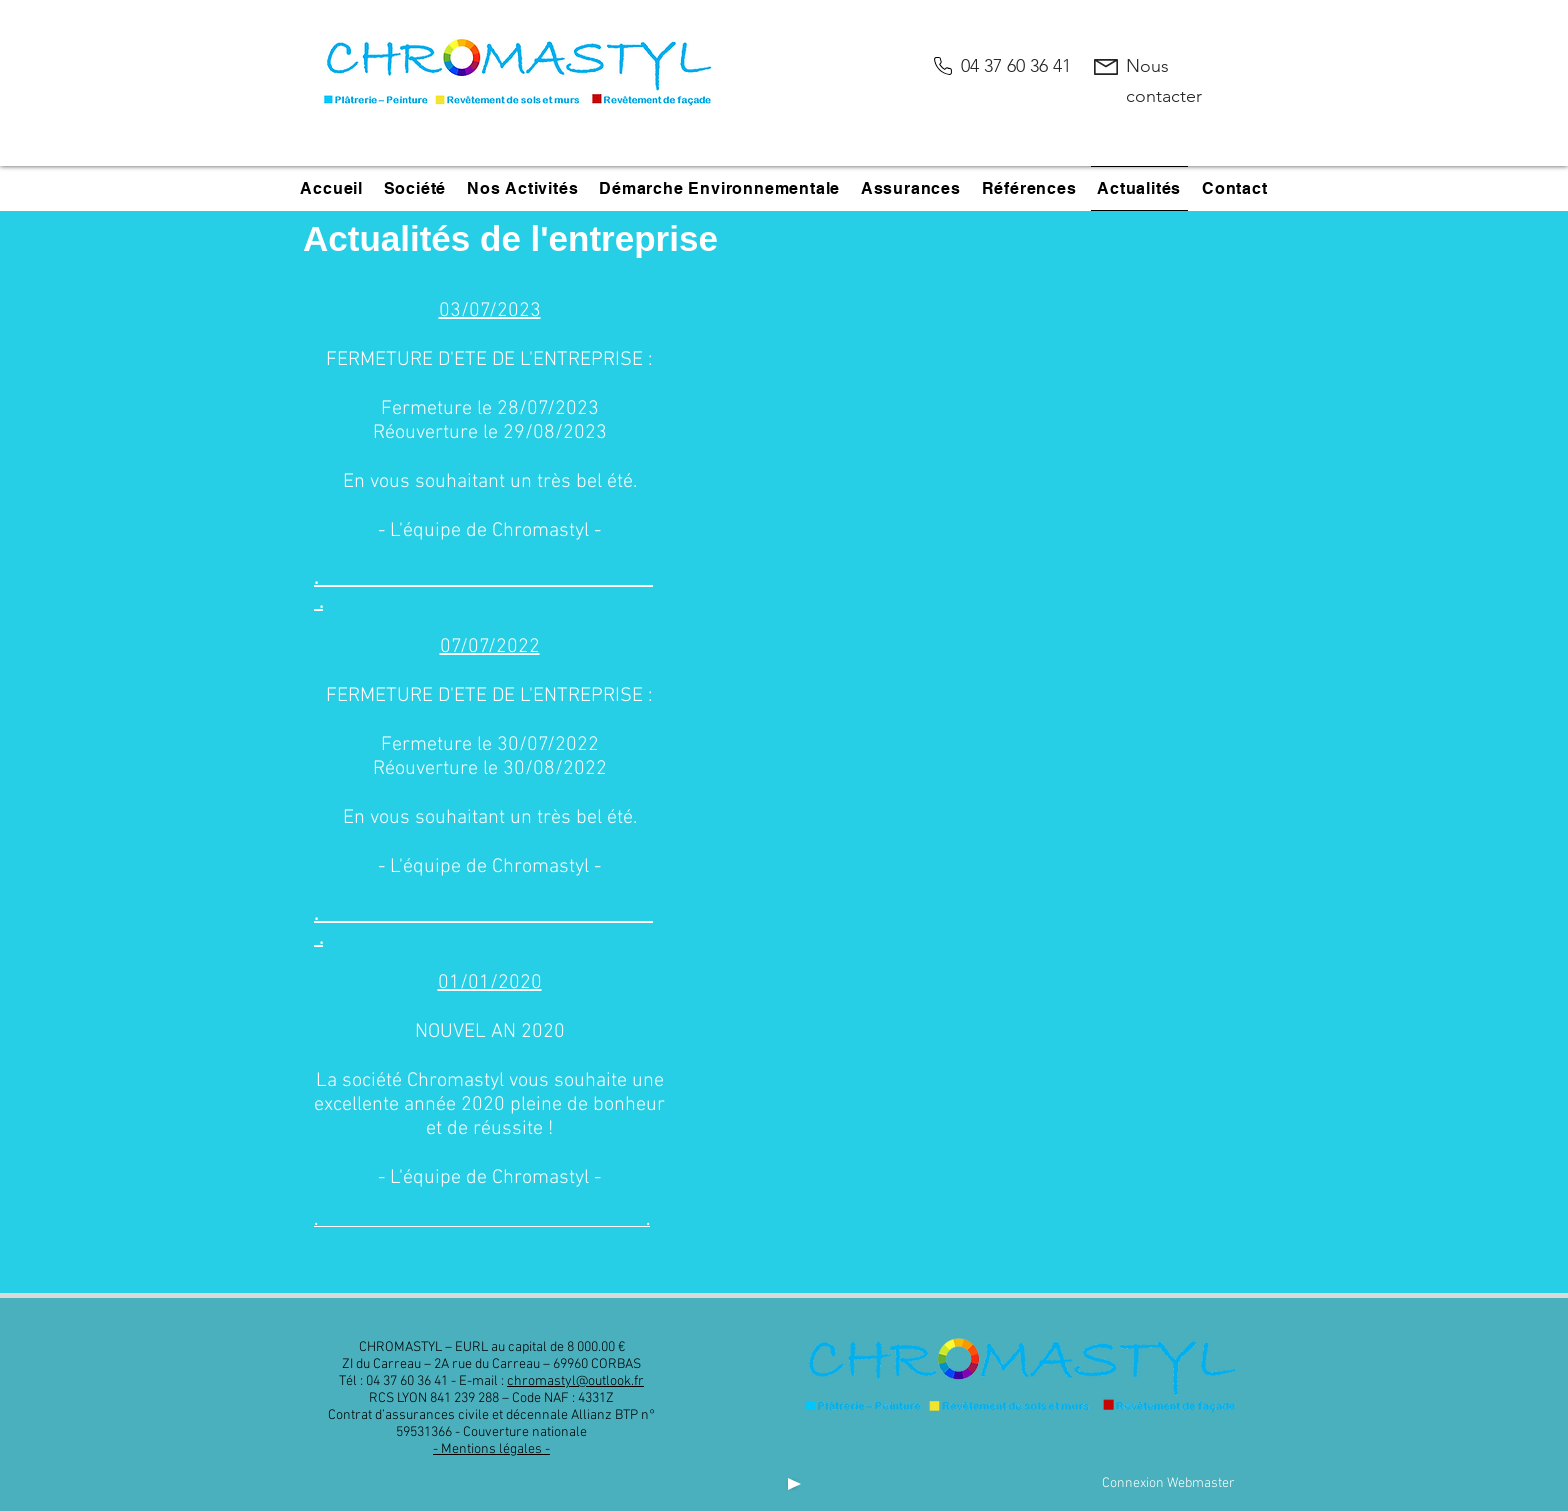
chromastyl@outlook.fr (575, 1381)
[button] (414, 188)
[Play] (792, 1483)
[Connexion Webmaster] (1168, 1483)
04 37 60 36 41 (1016, 66)
